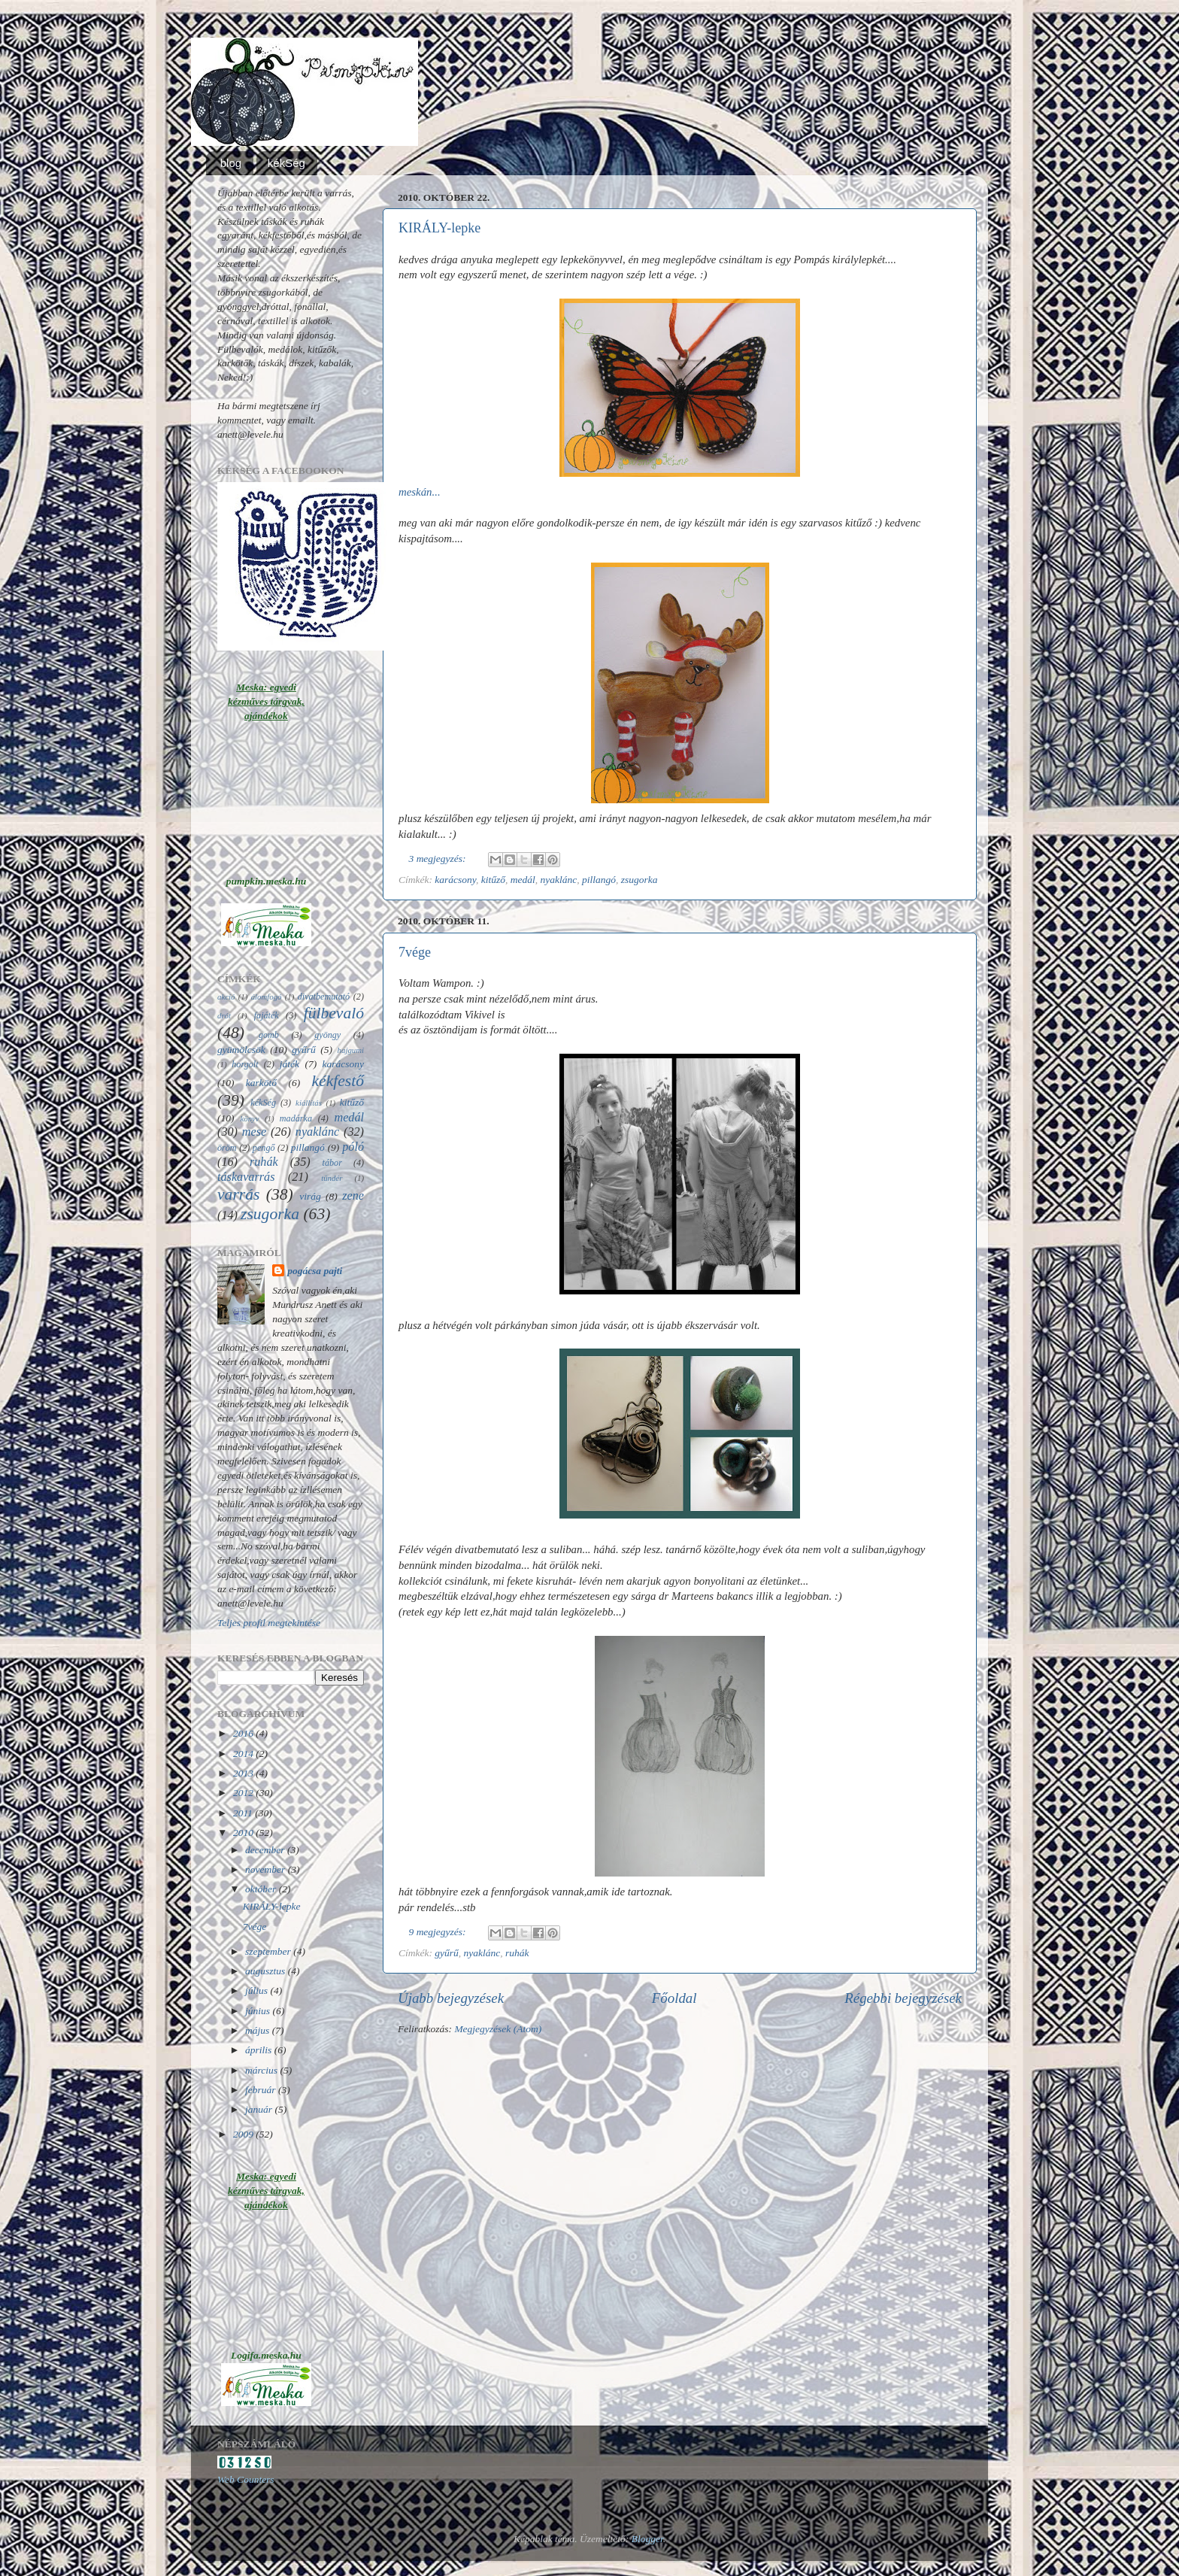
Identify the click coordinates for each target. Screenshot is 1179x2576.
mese (254, 1132)
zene (353, 1196)
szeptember (269, 1951)
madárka (296, 1118)
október (262, 1889)
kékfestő (337, 1081)
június (258, 2010)
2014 (244, 1753)
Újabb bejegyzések (451, 1998)
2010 (244, 1832)
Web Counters (245, 2479)
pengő (264, 1147)
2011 (244, 1813)
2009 (244, 2134)
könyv (249, 1118)
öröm (227, 1147)
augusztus (266, 1971)
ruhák (517, 1953)
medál (523, 879)
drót (224, 1015)
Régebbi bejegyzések (903, 1998)
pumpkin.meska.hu (266, 881)
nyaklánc (559, 879)
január (259, 2109)
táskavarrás (245, 1177)
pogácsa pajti (314, 1270)
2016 (244, 1733)
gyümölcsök (241, 1049)
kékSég (286, 162)
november (266, 1869)
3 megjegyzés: (438, 858)
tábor (332, 1163)
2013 (244, 1773)
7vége (415, 952)
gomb (269, 1035)
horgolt (245, 1064)
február (261, 2089)
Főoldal (674, 1998)
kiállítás (309, 1102)
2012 (244, 1792)
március (262, 2070)
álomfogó (266, 996)
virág (310, 1196)
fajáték (266, 1015)
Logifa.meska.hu (266, 2355)
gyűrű (447, 1953)
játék (289, 1064)
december (266, 1849)
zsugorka (639, 879)
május (258, 2030)
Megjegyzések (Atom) (497, 2028)
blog (230, 162)
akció (226, 996)
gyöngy (327, 1035)
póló (353, 1147)
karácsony (455, 879)
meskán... (420, 492)
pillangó (599, 879)
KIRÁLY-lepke (439, 227)
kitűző (493, 879)
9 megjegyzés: (438, 1931)
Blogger (647, 2538)
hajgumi (351, 1049)
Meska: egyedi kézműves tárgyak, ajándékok (266, 701)
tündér (331, 1177)
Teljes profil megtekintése (268, 1622)
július (257, 1990)
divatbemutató (324, 996)
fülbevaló (334, 1013)
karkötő (261, 1082)
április (259, 2050)
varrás (238, 1194)
